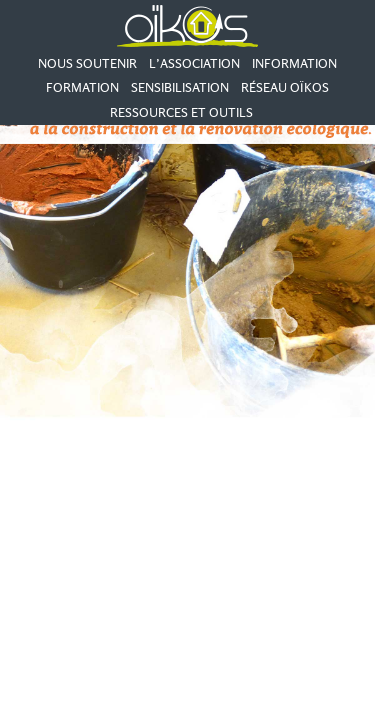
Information (294, 63)
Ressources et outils (181, 112)
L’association (194, 63)
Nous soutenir (87, 63)
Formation (82, 87)
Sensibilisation (180, 87)
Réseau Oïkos (285, 87)
